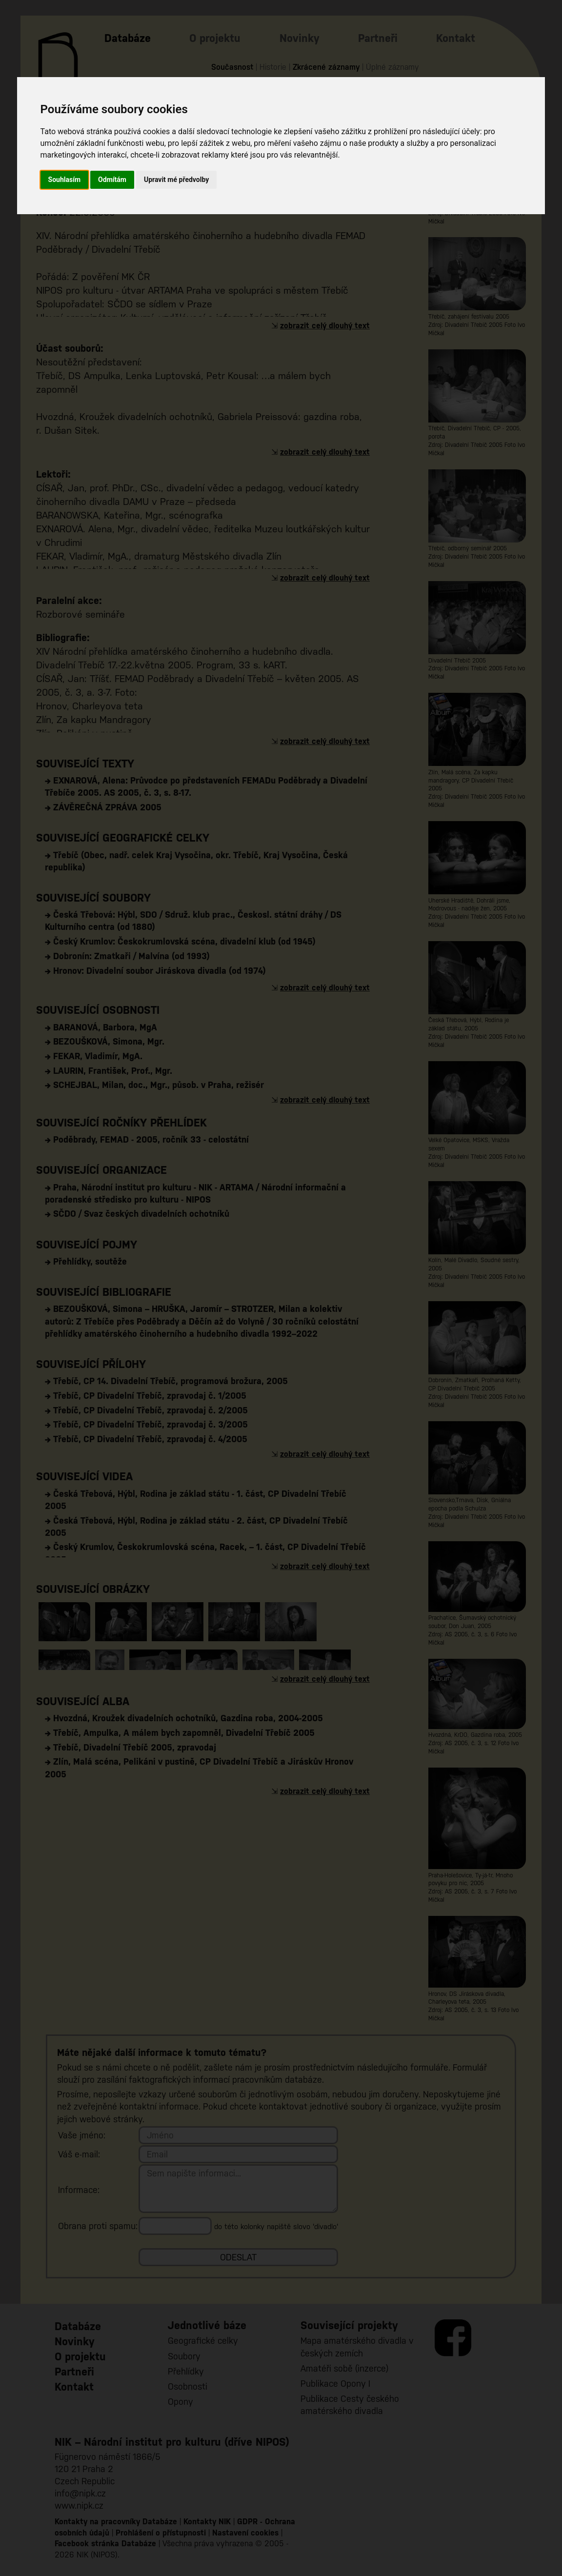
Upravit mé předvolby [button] (176, 179)
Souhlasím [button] (64, 179)
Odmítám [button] (112, 179)
